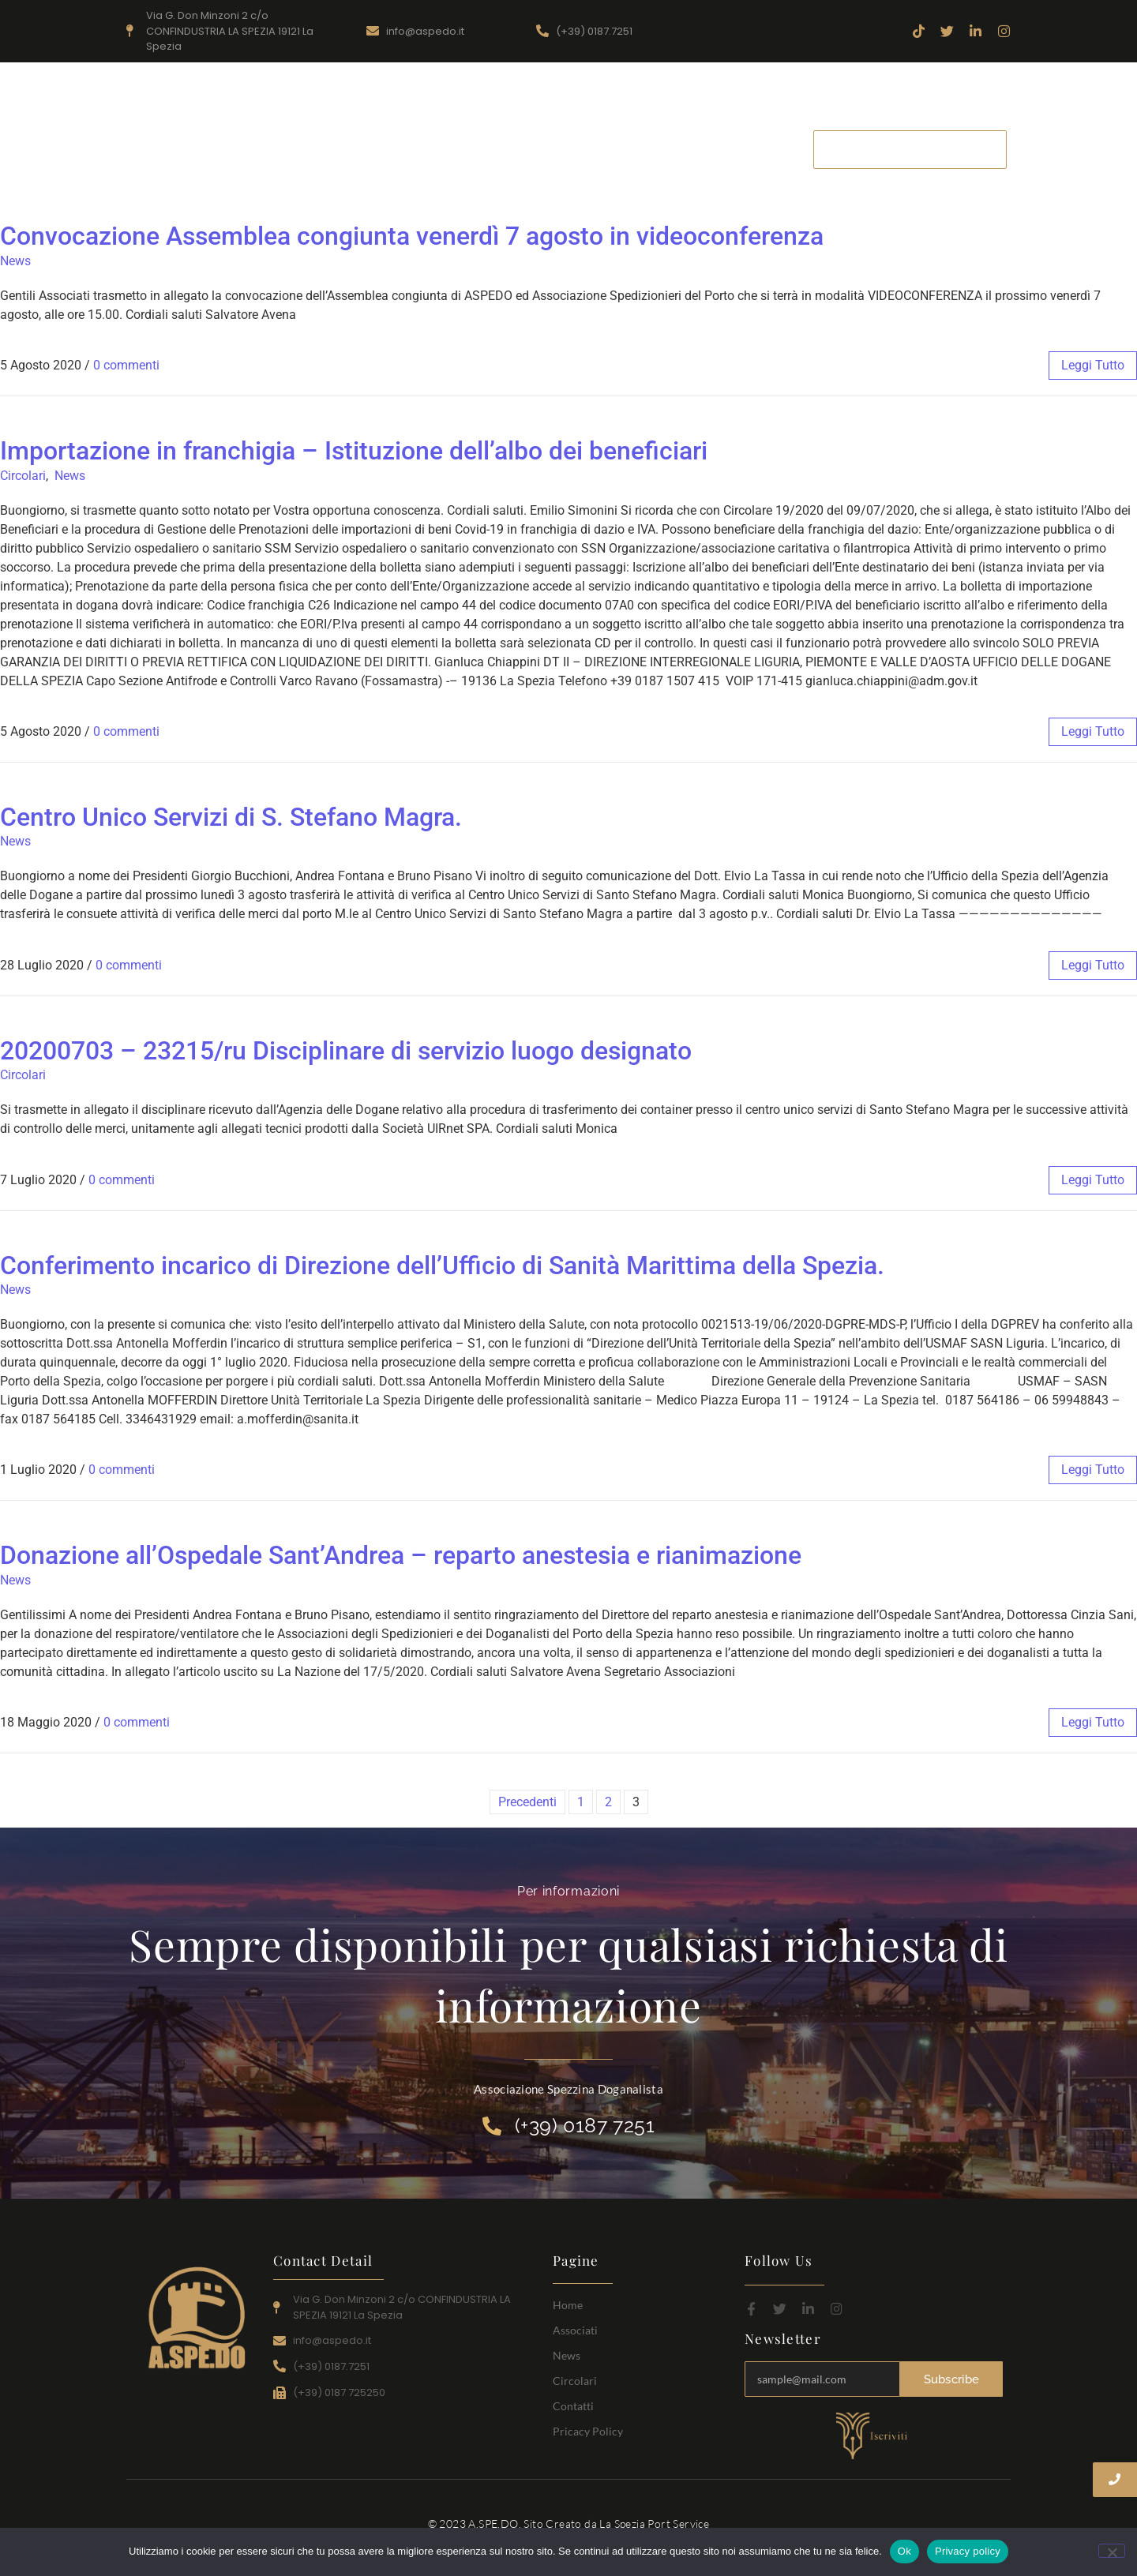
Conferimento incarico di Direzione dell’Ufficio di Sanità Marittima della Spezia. (442, 1266)
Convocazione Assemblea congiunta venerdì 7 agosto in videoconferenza (412, 236)
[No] (1111, 2551)
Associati (542, 148)
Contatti (767, 148)
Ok (904, 2551)
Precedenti (527, 1801)
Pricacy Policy (588, 2431)
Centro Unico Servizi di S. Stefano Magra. (231, 817)
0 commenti (126, 365)
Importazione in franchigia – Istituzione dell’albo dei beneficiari (353, 451)
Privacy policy (967, 2551)
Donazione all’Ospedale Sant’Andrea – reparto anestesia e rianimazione (400, 1555)
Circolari (687, 148)
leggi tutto (1092, 365)
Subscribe (952, 2379)
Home (466, 148)
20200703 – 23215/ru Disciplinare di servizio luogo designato (346, 1051)
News (615, 148)
